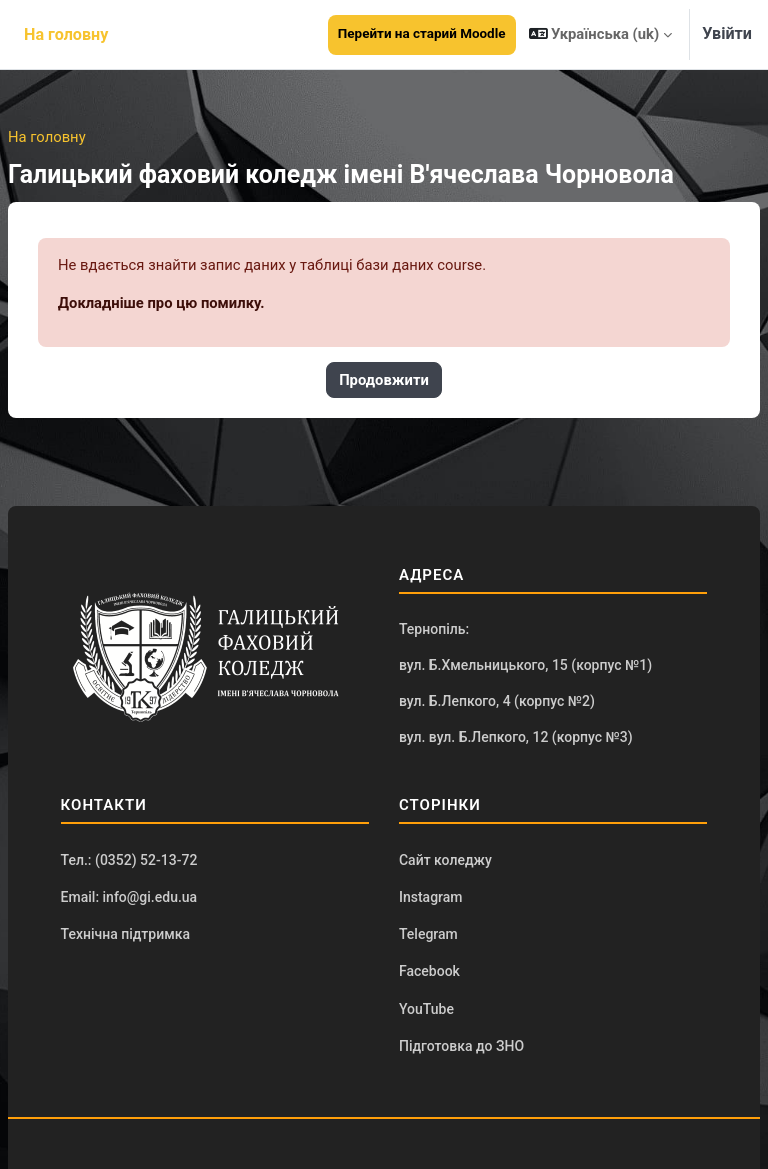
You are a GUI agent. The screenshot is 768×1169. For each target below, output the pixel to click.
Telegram (428, 934)
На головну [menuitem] (66, 34)
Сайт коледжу (445, 860)
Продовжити (384, 380)
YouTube (426, 1009)
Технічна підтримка (125, 934)
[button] (601, 34)
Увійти (727, 33)
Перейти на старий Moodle (422, 33)
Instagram (431, 897)
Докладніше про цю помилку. (161, 303)
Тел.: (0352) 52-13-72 (129, 860)
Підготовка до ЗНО (461, 1046)
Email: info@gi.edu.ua (129, 897)
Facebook (429, 971)
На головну (47, 137)
